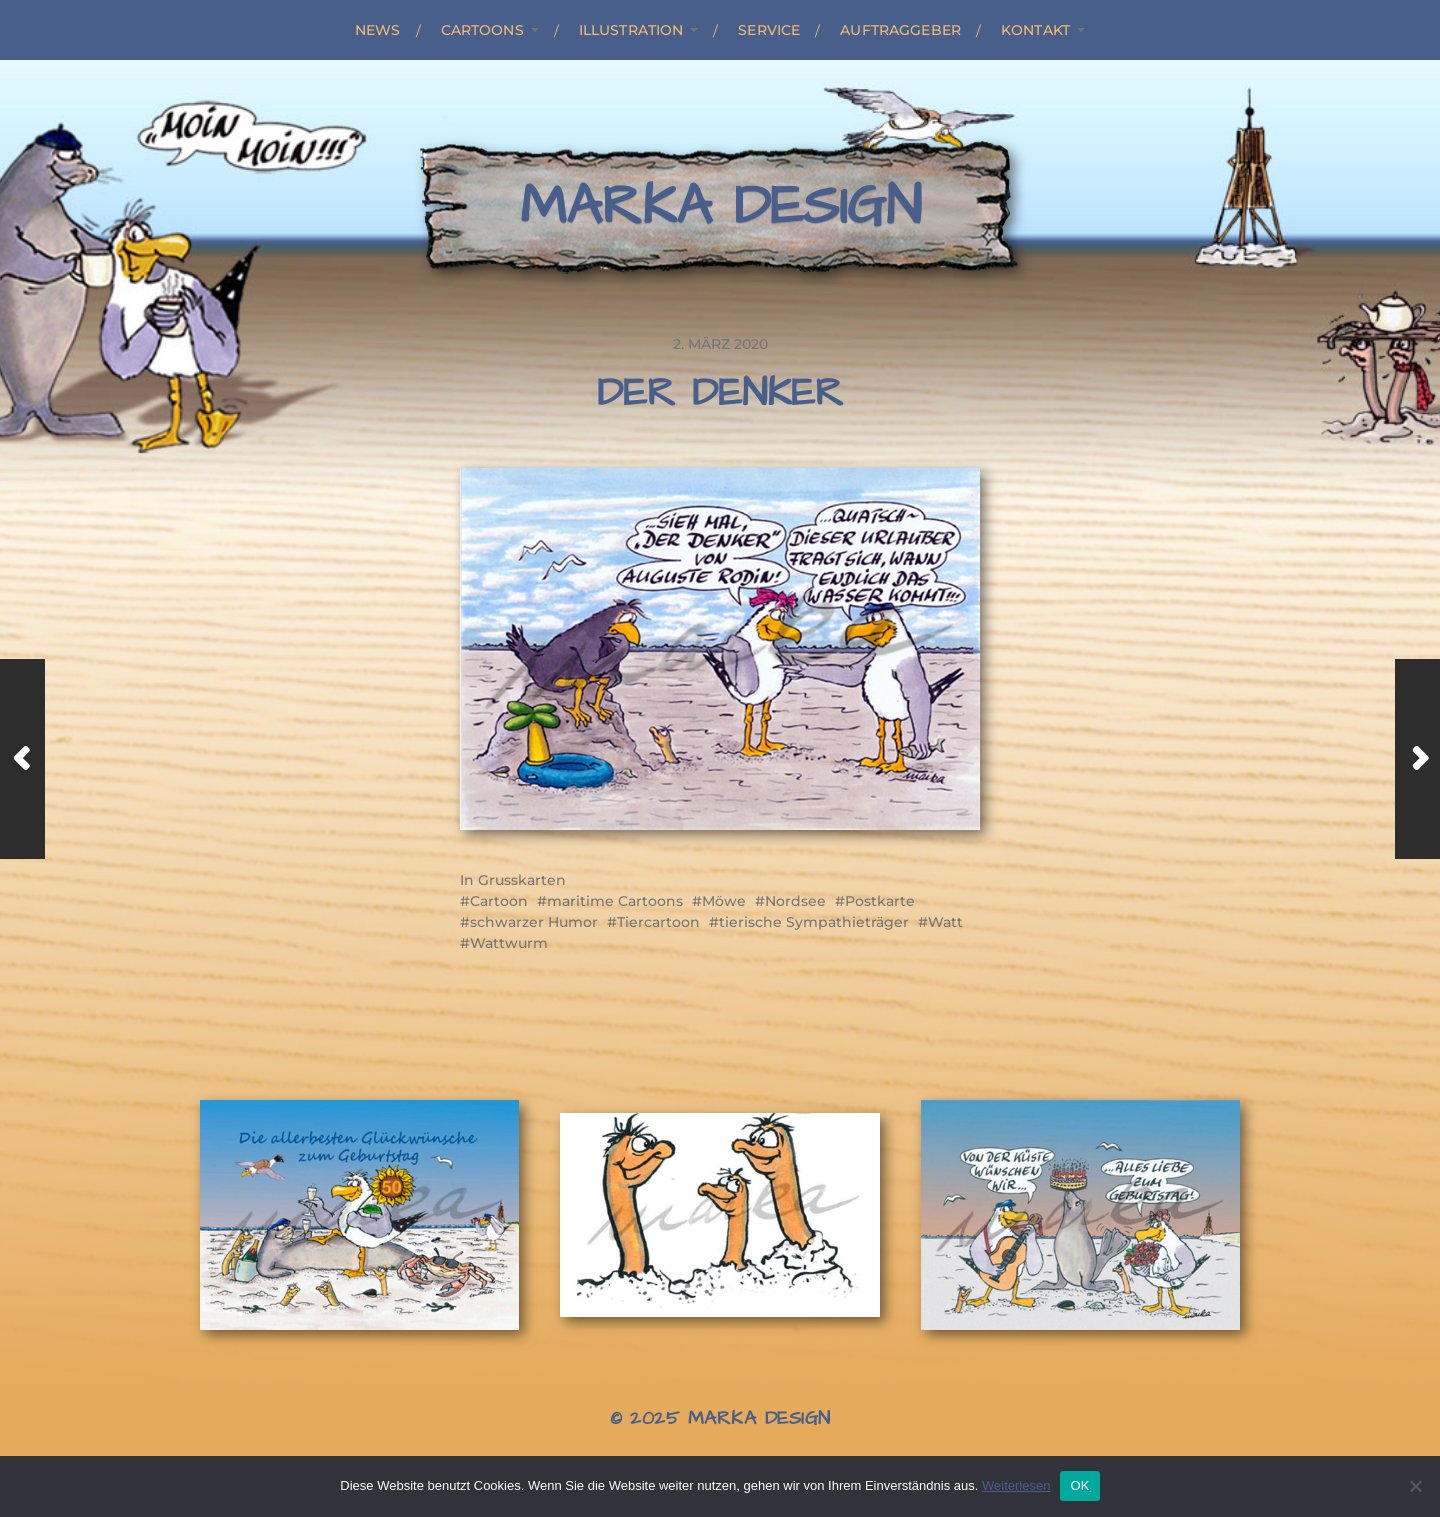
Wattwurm (509, 943)
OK (1079, 1485)
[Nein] (1415, 1486)
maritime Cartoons (615, 901)
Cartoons (482, 30)
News (378, 30)
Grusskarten (522, 880)
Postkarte (880, 901)
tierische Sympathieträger (814, 922)
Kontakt (1035, 30)
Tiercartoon (658, 922)
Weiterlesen (1016, 1485)
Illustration (631, 30)
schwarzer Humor (534, 922)
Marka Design (720, 207)
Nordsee (795, 901)
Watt (945, 922)
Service (769, 30)
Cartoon (499, 901)
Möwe (724, 901)
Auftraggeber (900, 30)
